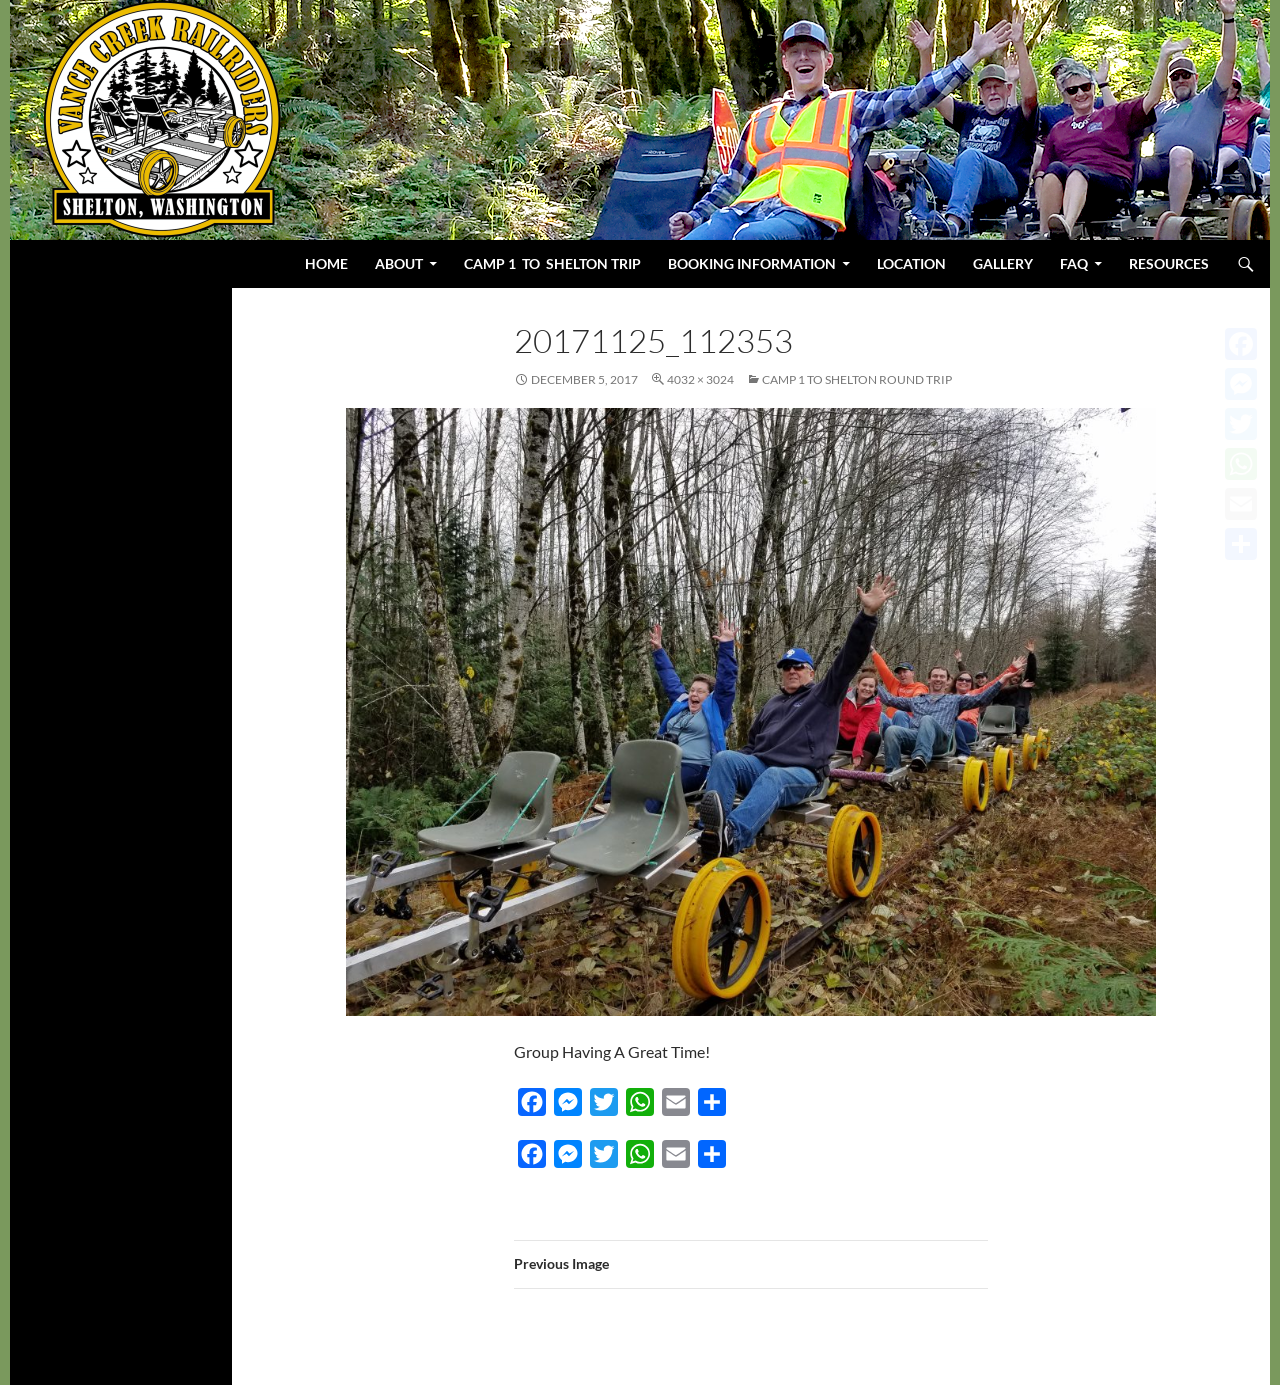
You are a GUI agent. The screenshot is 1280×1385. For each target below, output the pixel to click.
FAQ (1074, 263)
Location (911, 263)
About (399, 263)
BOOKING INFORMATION (752, 263)
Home (326, 263)
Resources (1169, 263)
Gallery (1003, 263)
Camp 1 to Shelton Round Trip (857, 379)
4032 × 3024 (700, 379)
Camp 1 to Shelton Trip (552, 263)
